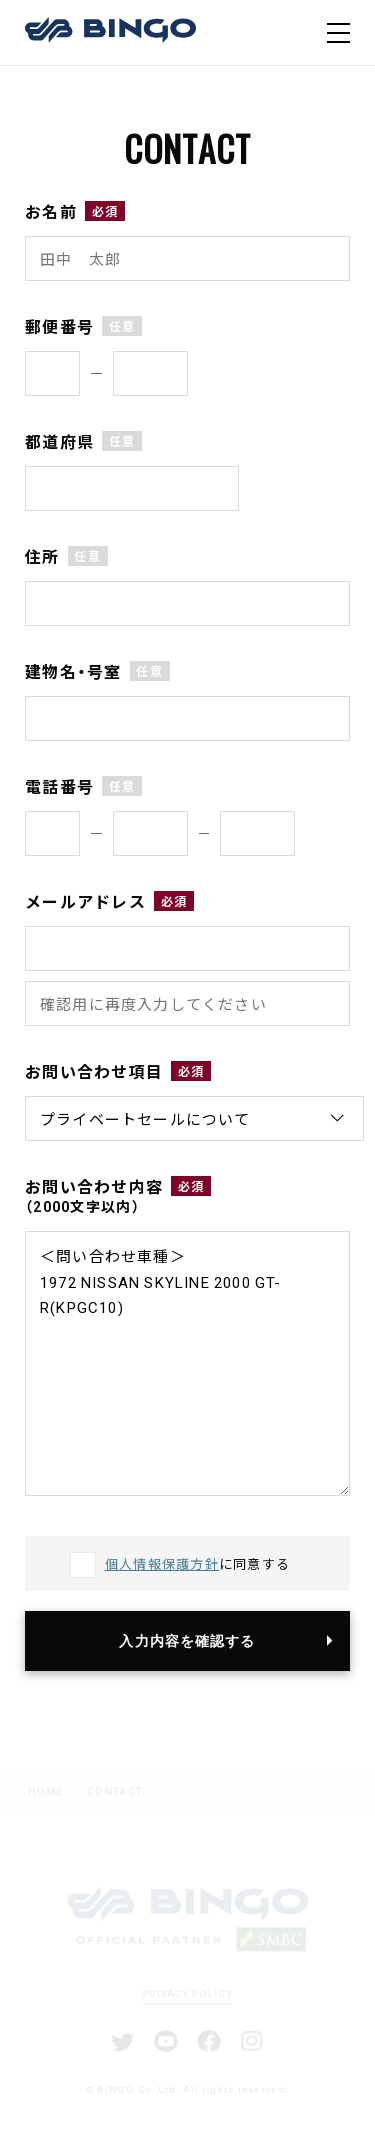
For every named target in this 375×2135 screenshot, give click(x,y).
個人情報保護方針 (162, 1563)
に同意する (198, 1563)
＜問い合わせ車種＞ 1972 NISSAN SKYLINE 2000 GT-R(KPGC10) (187, 1363)
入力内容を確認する (187, 1641)
